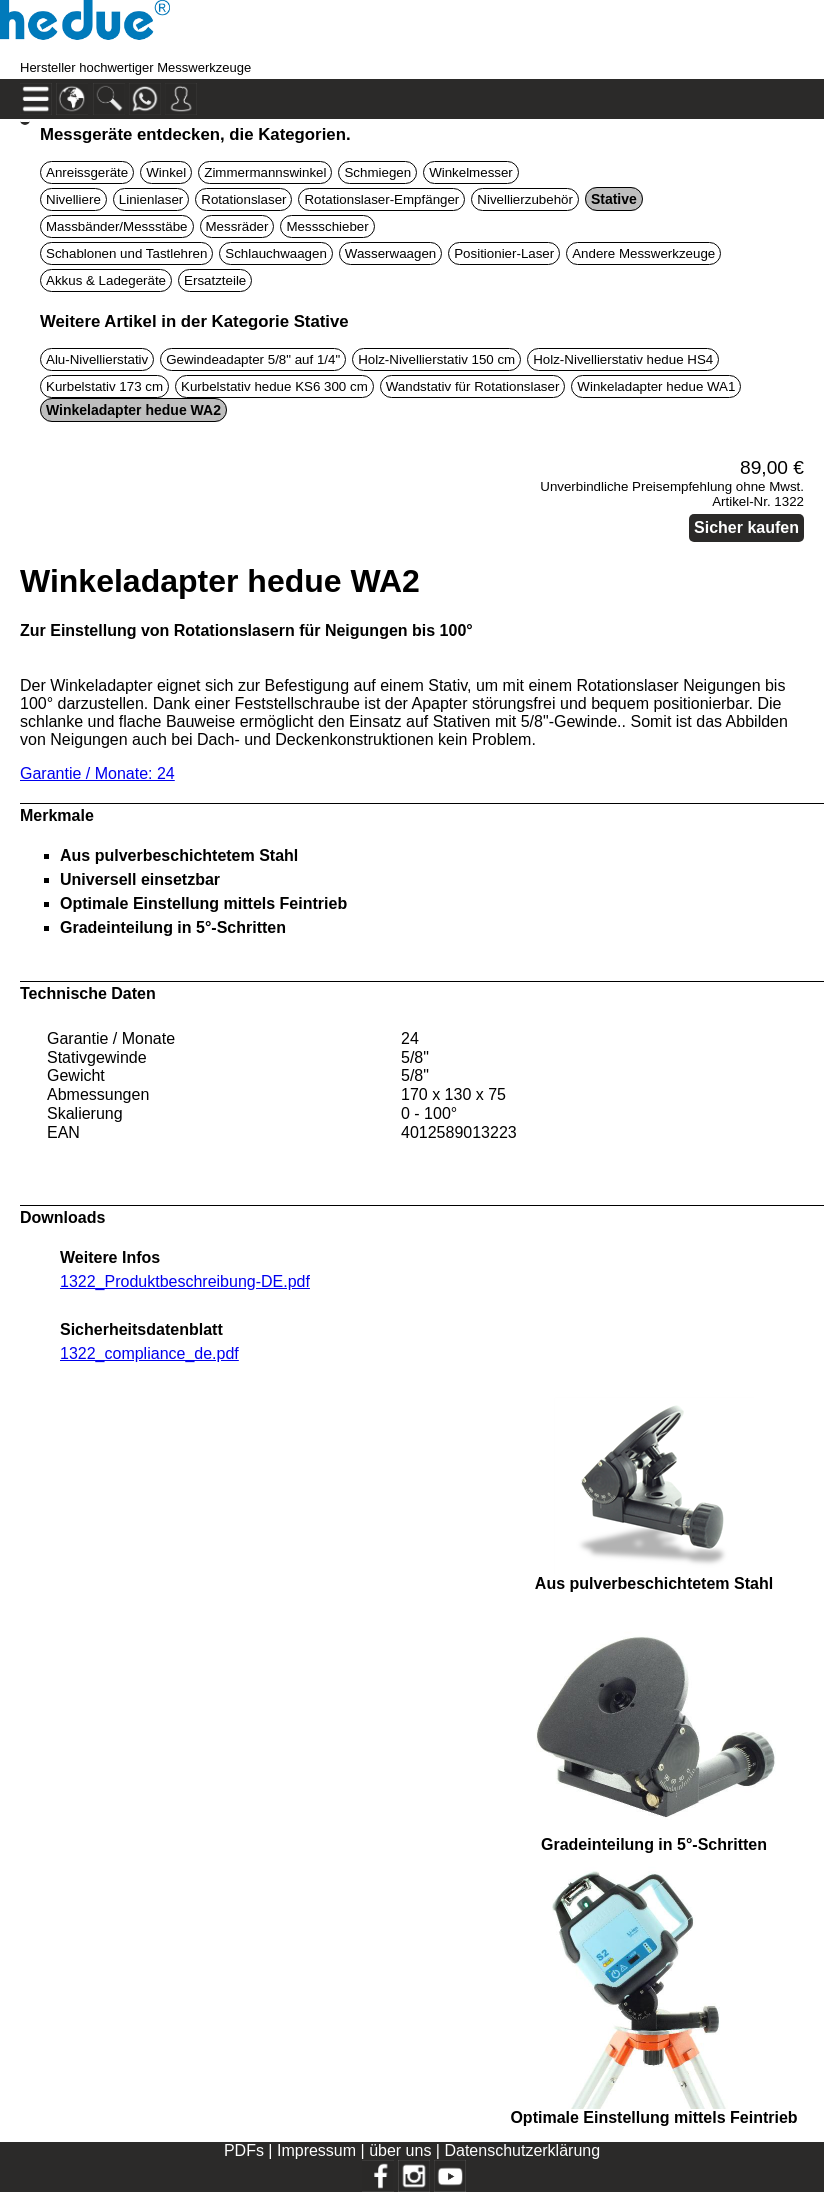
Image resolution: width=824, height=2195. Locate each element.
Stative (614, 199)
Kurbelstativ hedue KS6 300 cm (274, 386)
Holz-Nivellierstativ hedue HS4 (623, 359)
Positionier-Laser (504, 253)
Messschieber (327, 226)
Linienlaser (151, 199)
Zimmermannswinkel (265, 172)
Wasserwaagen (390, 253)
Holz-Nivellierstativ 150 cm (436, 359)
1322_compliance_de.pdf (149, 1353)
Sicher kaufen (746, 527)
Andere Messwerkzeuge (643, 253)
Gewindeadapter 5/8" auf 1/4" (253, 359)
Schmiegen (377, 172)
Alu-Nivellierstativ (97, 359)
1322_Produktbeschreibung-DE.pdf (185, 1281)
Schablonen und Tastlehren (126, 253)
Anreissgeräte (87, 172)
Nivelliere (73, 199)
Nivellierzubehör (525, 199)
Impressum (316, 2150)
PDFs (244, 2150)
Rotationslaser (243, 199)
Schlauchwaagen (276, 253)
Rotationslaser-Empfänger (381, 199)
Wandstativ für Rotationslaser (473, 386)
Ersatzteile (215, 280)
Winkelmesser (471, 172)
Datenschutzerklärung (522, 2150)
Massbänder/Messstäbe (117, 226)
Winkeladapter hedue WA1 (656, 386)
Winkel (166, 172)
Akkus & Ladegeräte (106, 280)
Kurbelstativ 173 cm (104, 386)
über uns (400, 2150)
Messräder (237, 226)
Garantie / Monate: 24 (97, 773)
